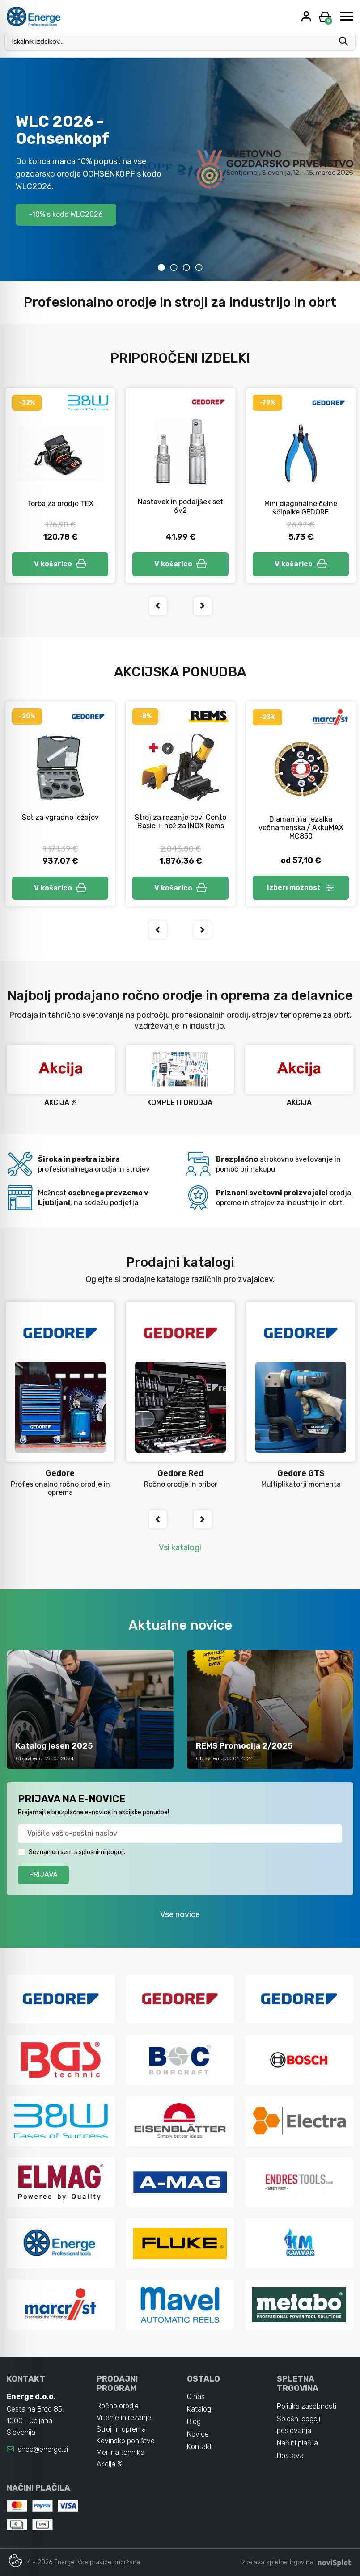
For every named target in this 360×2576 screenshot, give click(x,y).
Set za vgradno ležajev (60, 817)
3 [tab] (186, 267)
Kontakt (199, 2446)
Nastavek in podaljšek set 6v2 (180, 505)
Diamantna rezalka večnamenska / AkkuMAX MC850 (300, 827)
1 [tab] (161, 267)
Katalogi (199, 2409)
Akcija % (110, 2464)
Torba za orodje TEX (60, 503)
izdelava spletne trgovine (277, 2562)
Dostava (290, 2455)
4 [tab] (199, 267)
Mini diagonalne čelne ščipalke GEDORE (300, 507)
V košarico (60, 564)
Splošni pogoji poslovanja (298, 2425)
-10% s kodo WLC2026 (66, 214)
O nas (196, 2396)
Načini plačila (297, 2443)
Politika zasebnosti (306, 2406)
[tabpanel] (180, 169)
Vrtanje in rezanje (124, 2417)
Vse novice (180, 1914)
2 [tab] (174, 267)
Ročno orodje (118, 2406)
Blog (194, 2421)
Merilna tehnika (120, 2452)
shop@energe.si (43, 2449)
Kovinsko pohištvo (126, 2441)
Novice (198, 2434)
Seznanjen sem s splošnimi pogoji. (77, 1852)
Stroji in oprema (121, 2429)
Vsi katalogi (180, 1547)
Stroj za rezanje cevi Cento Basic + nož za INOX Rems (180, 821)
